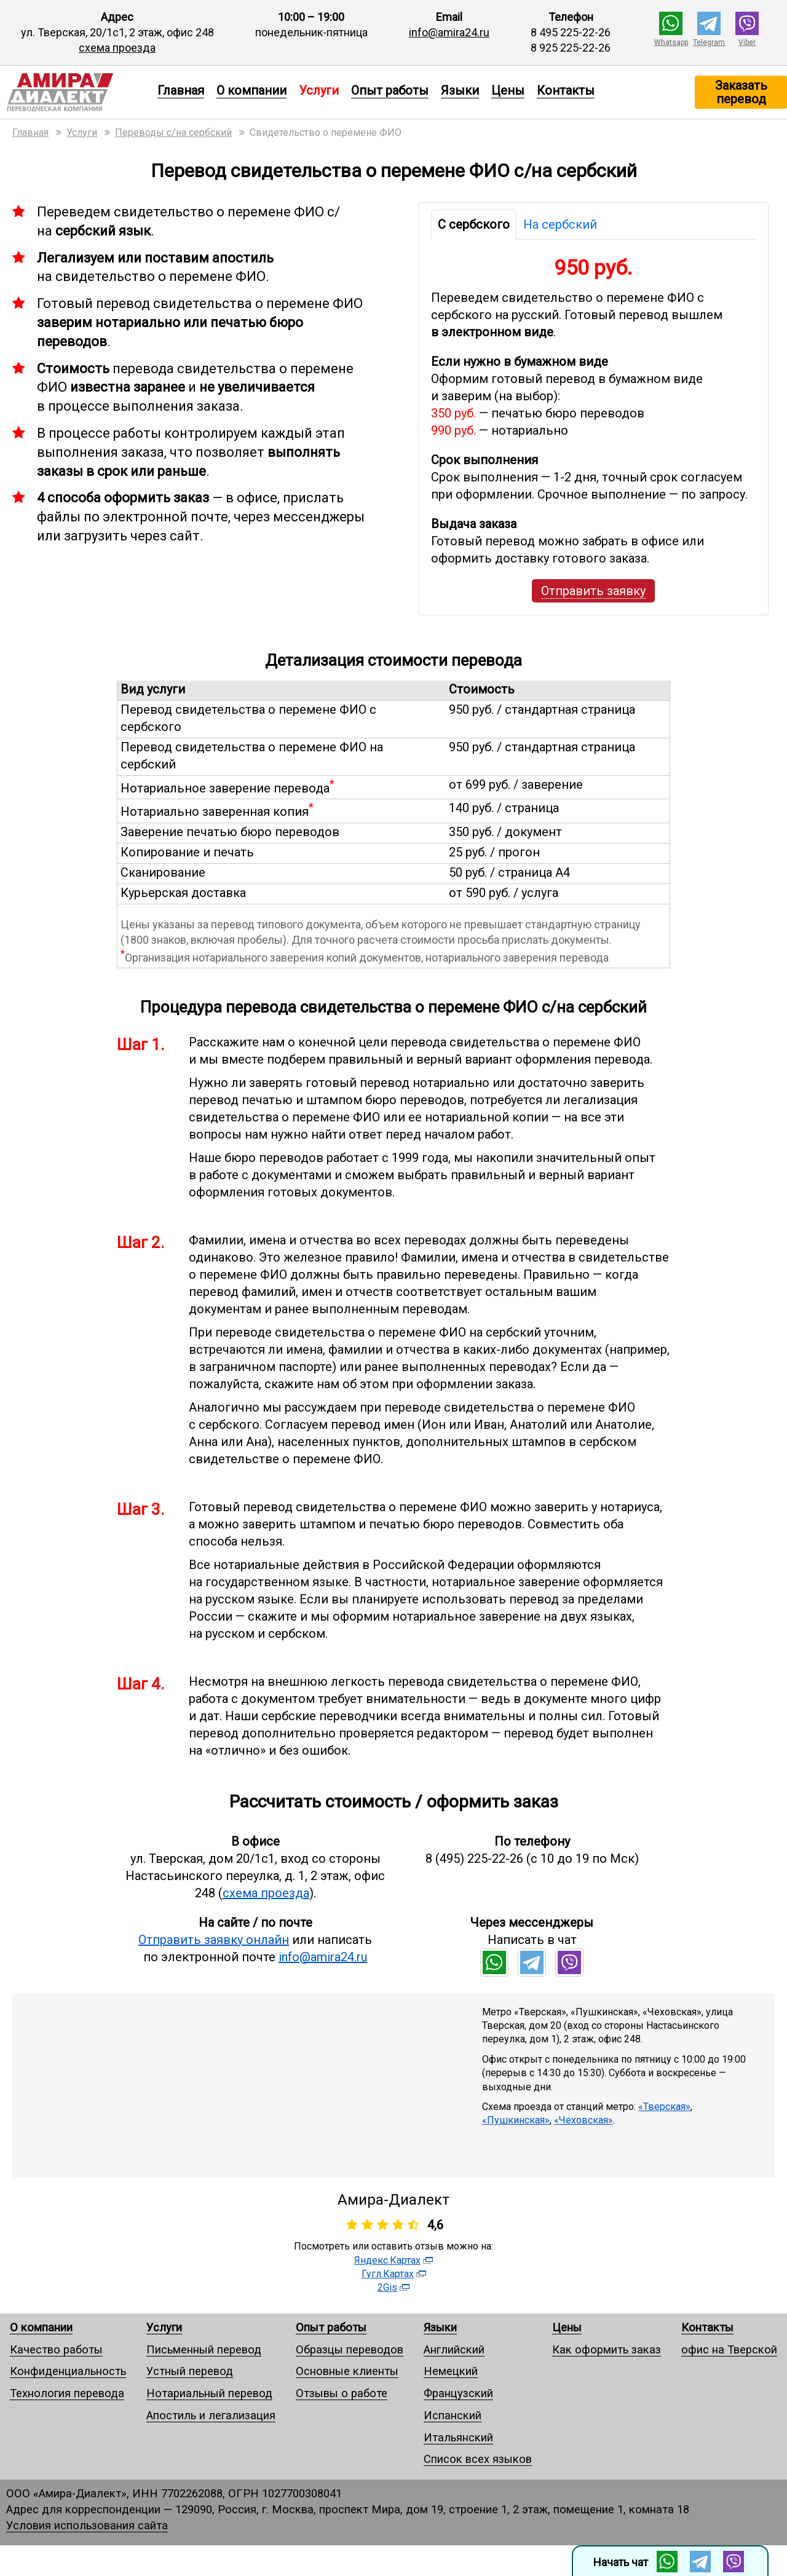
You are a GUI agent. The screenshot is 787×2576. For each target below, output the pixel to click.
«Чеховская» (583, 2120)
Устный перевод (189, 2371)
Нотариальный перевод (209, 2393)
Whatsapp (671, 42)
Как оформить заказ (606, 2349)
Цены (507, 90)
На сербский (560, 224)
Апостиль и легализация (210, 2415)
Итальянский (458, 2437)
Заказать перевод (741, 92)
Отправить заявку (593, 590)
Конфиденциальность (68, 2371)
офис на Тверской (729, 2349)
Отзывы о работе (341, 2393)
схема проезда (117, 47)
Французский (458, 2393)
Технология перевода (67, 2393)
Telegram (709, 42)
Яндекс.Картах (387, 2260)
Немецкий (451, 2371)
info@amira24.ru (449, 32)
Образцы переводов (349, 2349)
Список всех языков (478, 2458)
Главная (180, 90)
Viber (747, 42)
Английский (454, 2349)
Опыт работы (390, 90)
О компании (251, 90)
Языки (460, 90)
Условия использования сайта (87, 2525)
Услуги (164, 2327)
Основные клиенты (347, 2371)
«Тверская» (664, 2106)
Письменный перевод (203, 2349)
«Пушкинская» (516, 2120)
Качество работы (56, 2349)
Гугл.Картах (388, 2274)
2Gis (387, 2287)
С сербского (474, 224)
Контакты (566, 90)
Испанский (452, 2415)
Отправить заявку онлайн (213, 1939)
